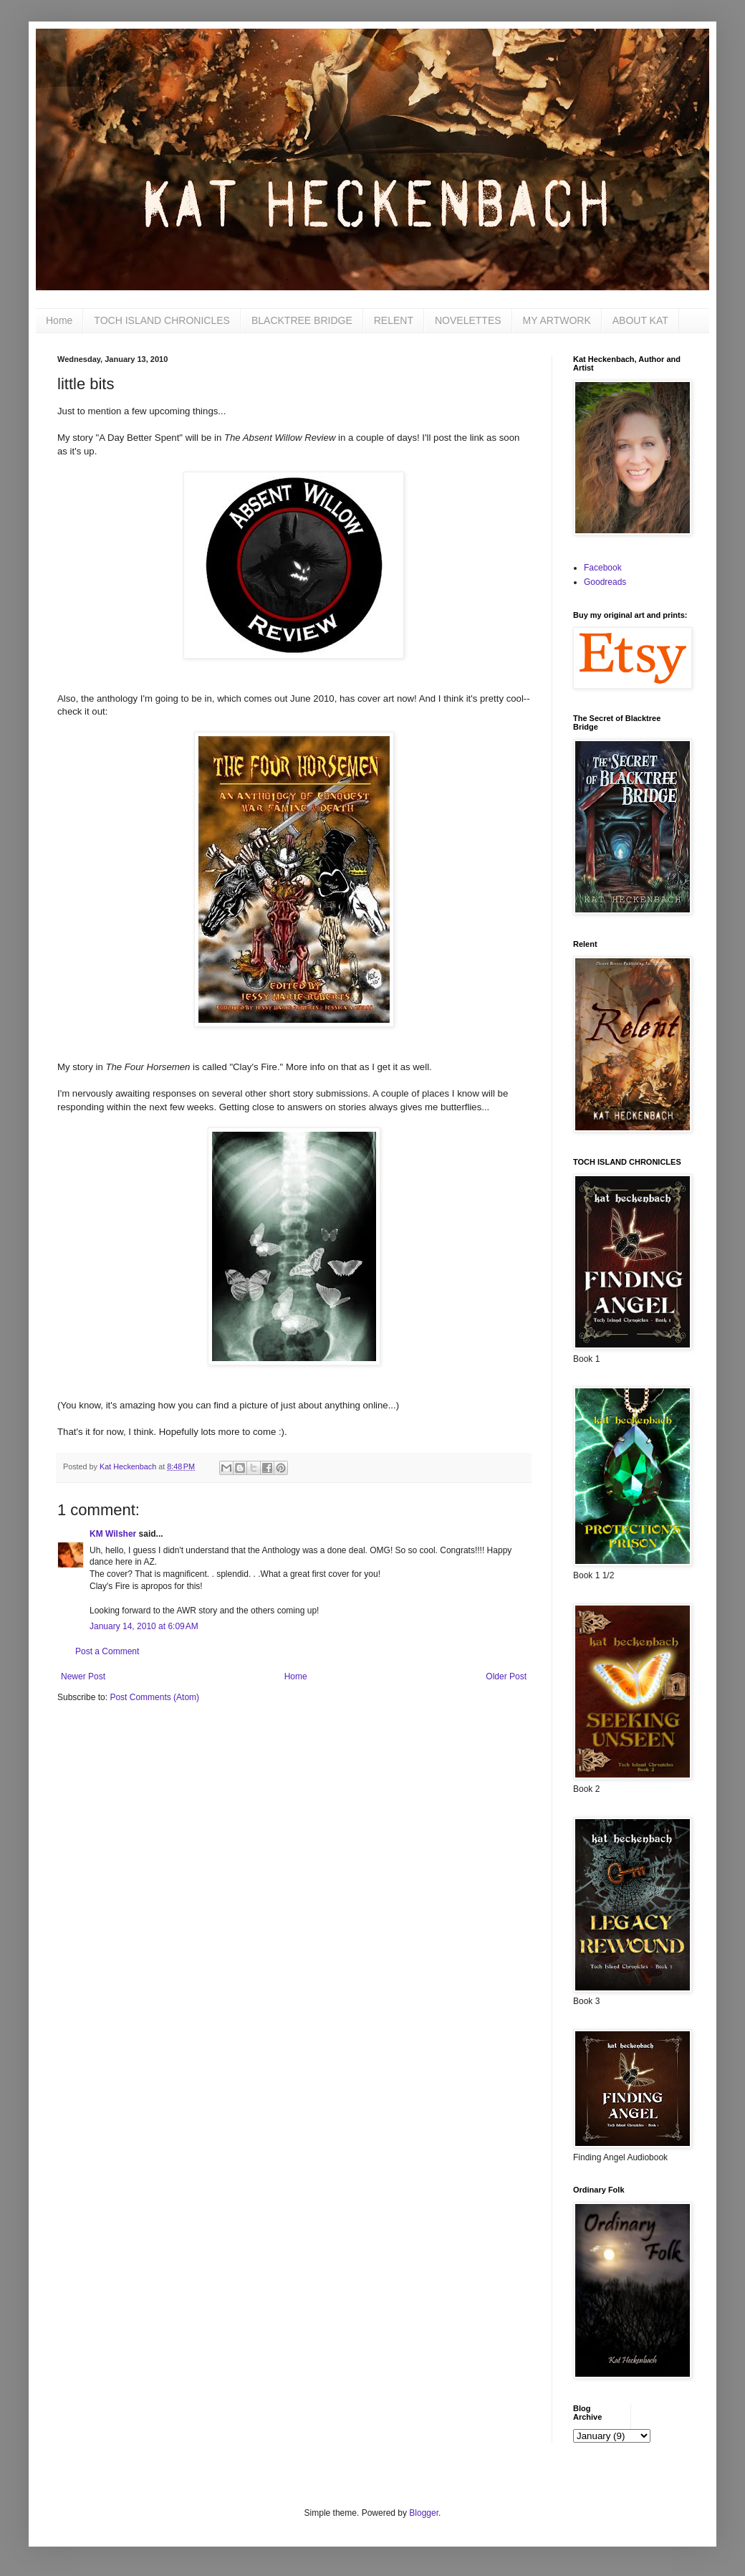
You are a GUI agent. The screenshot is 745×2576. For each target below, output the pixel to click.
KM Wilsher (113, 1534)
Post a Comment (107, 1651)
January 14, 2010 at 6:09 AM (144, 1626)
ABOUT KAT (640, 320)
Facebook (603, 568)
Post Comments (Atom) (154, 1697)
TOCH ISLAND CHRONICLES (162, 320)
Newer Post (83, 1676)
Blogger (423, 2513)
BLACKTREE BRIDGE (301, 320)
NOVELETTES (468, 320)
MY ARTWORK (557, 320)
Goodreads (605, 582)
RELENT (393, 320)
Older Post (506, 1676)
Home (59, 320)
